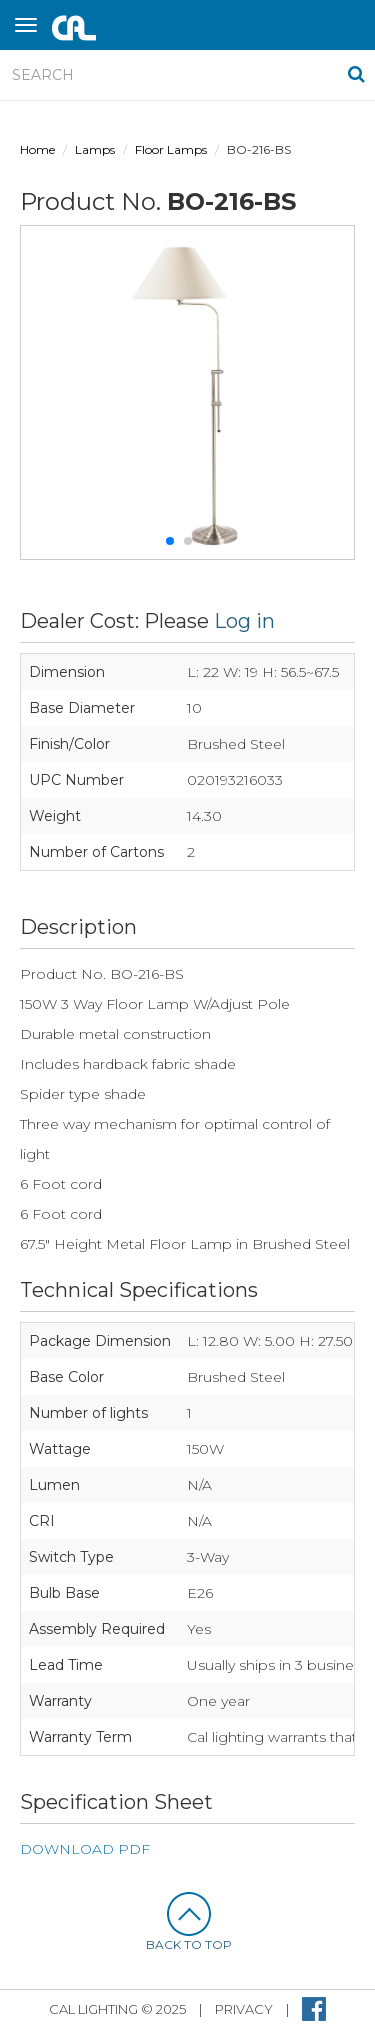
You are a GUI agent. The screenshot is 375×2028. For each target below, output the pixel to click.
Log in (244, 621)
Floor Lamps (171, 149)
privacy (244, 2009)
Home (37, 149)
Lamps (95, 149)
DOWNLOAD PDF (85, 1849)
